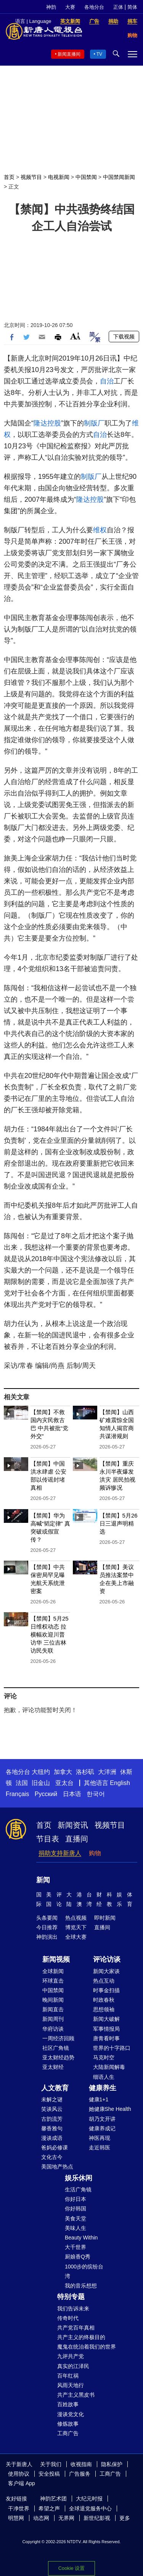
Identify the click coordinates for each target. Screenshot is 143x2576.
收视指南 (81, 2464)
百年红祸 (68, 2376)
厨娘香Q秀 (77, 2257)
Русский (46, 1794)
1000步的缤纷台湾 (84, 2271)
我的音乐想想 (81, 2286)
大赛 (70, 7)
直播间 (76, 1839)
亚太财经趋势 (58, 2057)
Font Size (75, 336)
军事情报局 (106, 2029)
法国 (22, 1783)
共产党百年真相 (76, 2328)
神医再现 (99, 2138)
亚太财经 (53, 2067)
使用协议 (18, 2474)
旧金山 (41, 1783)
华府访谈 (53, 2029)
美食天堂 (75, 2218)
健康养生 (102, 2088)
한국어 (96, 1794)
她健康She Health (110, 2109)
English (120, 1783)
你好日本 (75, 2199)
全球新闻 (53, 1971)
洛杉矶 (85, 1772)
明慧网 (16, 2518)
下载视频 (124, 336)
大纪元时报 (89, 2498)
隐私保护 (111, 2464)
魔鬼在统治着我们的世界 (86, 2347)
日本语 (72, 1794)
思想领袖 (103, 2009)
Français (17, 1794)
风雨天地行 (70, 2385)
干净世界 (18, 2508)
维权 (100, 530)
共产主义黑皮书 (76, 2395)
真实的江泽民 (73, 2366)
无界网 (66, 2518)
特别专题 (71, 2297)
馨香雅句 (52, 2128)
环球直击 (53, 1981)
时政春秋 (103, 2000)
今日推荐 (47, 1927)
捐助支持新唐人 (60, 1853)
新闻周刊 (53, 2019)
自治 (107, 381)
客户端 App (21, 2483)
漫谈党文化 (70, 2414)
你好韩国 (75, 2208)
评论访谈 (107, 1959)
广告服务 (79, 2474)
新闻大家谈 (106, 1971)
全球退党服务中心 (90, 2508)
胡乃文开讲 (102, 2119)
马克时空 (103, 2057)
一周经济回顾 (58, 2038)
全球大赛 (76, 1937)
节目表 (47, 1839)
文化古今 (52, 2157)
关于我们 (50, 2464)
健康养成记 (102, 2128)
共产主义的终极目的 (81, 2337)
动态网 (41, 2518)
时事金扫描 (106, 1990)
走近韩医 (99, 2147)
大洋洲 (107, 1772)
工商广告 (68, 2433)
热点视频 (76, 1918)
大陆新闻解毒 (109, 2067)
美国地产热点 (57, 2167)
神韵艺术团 (53, 2498)
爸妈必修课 (54, 2147)
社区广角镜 (55, 2048)
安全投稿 (49, 2474)
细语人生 (103, 2077)
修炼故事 (68, 2424)
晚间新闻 (53, 2000)
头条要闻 (47, 1918)
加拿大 (63, 1772)
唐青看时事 (106, 2038)
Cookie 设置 (71, 2568)
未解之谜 (52, 2099)
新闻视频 (56, 1959)
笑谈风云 (52, 2109)
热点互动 (103, 1981)
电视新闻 (58, 177)
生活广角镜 (78, 2189)
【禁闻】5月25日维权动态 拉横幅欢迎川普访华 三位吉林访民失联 (50, 1634)
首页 (9, 177)
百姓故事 (68, 2404)
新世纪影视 (97, 2518)
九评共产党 (70, 2356)
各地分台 (94, 7)
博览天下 (76, 1927)
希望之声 (49, 2508)
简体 (132, 7)
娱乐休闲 (78, 2178)
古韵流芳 (52, 2119)
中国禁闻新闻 (119, 177)
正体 (118, 7)
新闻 (43, 1880)
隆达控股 (47, 423)
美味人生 (75, 2228)
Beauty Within (81, 2237)
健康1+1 (99, 2099)
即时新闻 (105, 1918)
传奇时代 (68, 2318)
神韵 (51, 7)
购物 (95, 1853)
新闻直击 (53, 2009)
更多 (124, 2518)
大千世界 (75, 2247)
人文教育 (55, 2088)
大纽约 (41, 1772)
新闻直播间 (69, 54)
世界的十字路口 (111, 2048)
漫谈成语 (52, 2138)
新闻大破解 (106, 2019)
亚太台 (64, 1783)
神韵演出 (47, 1937)
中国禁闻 (86, 177)
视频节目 (31, 177)
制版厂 (94, 423)
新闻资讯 (73, 1825)
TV (99, 54)
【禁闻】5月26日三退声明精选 (119, 1523)
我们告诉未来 (73, 2308)
